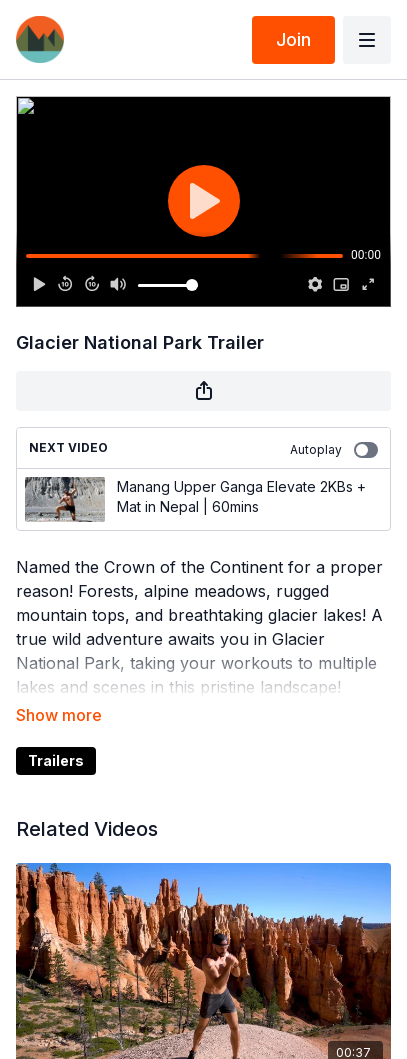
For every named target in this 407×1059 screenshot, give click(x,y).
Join (293, 39)
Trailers (56, 760)
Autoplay (334, 450)
